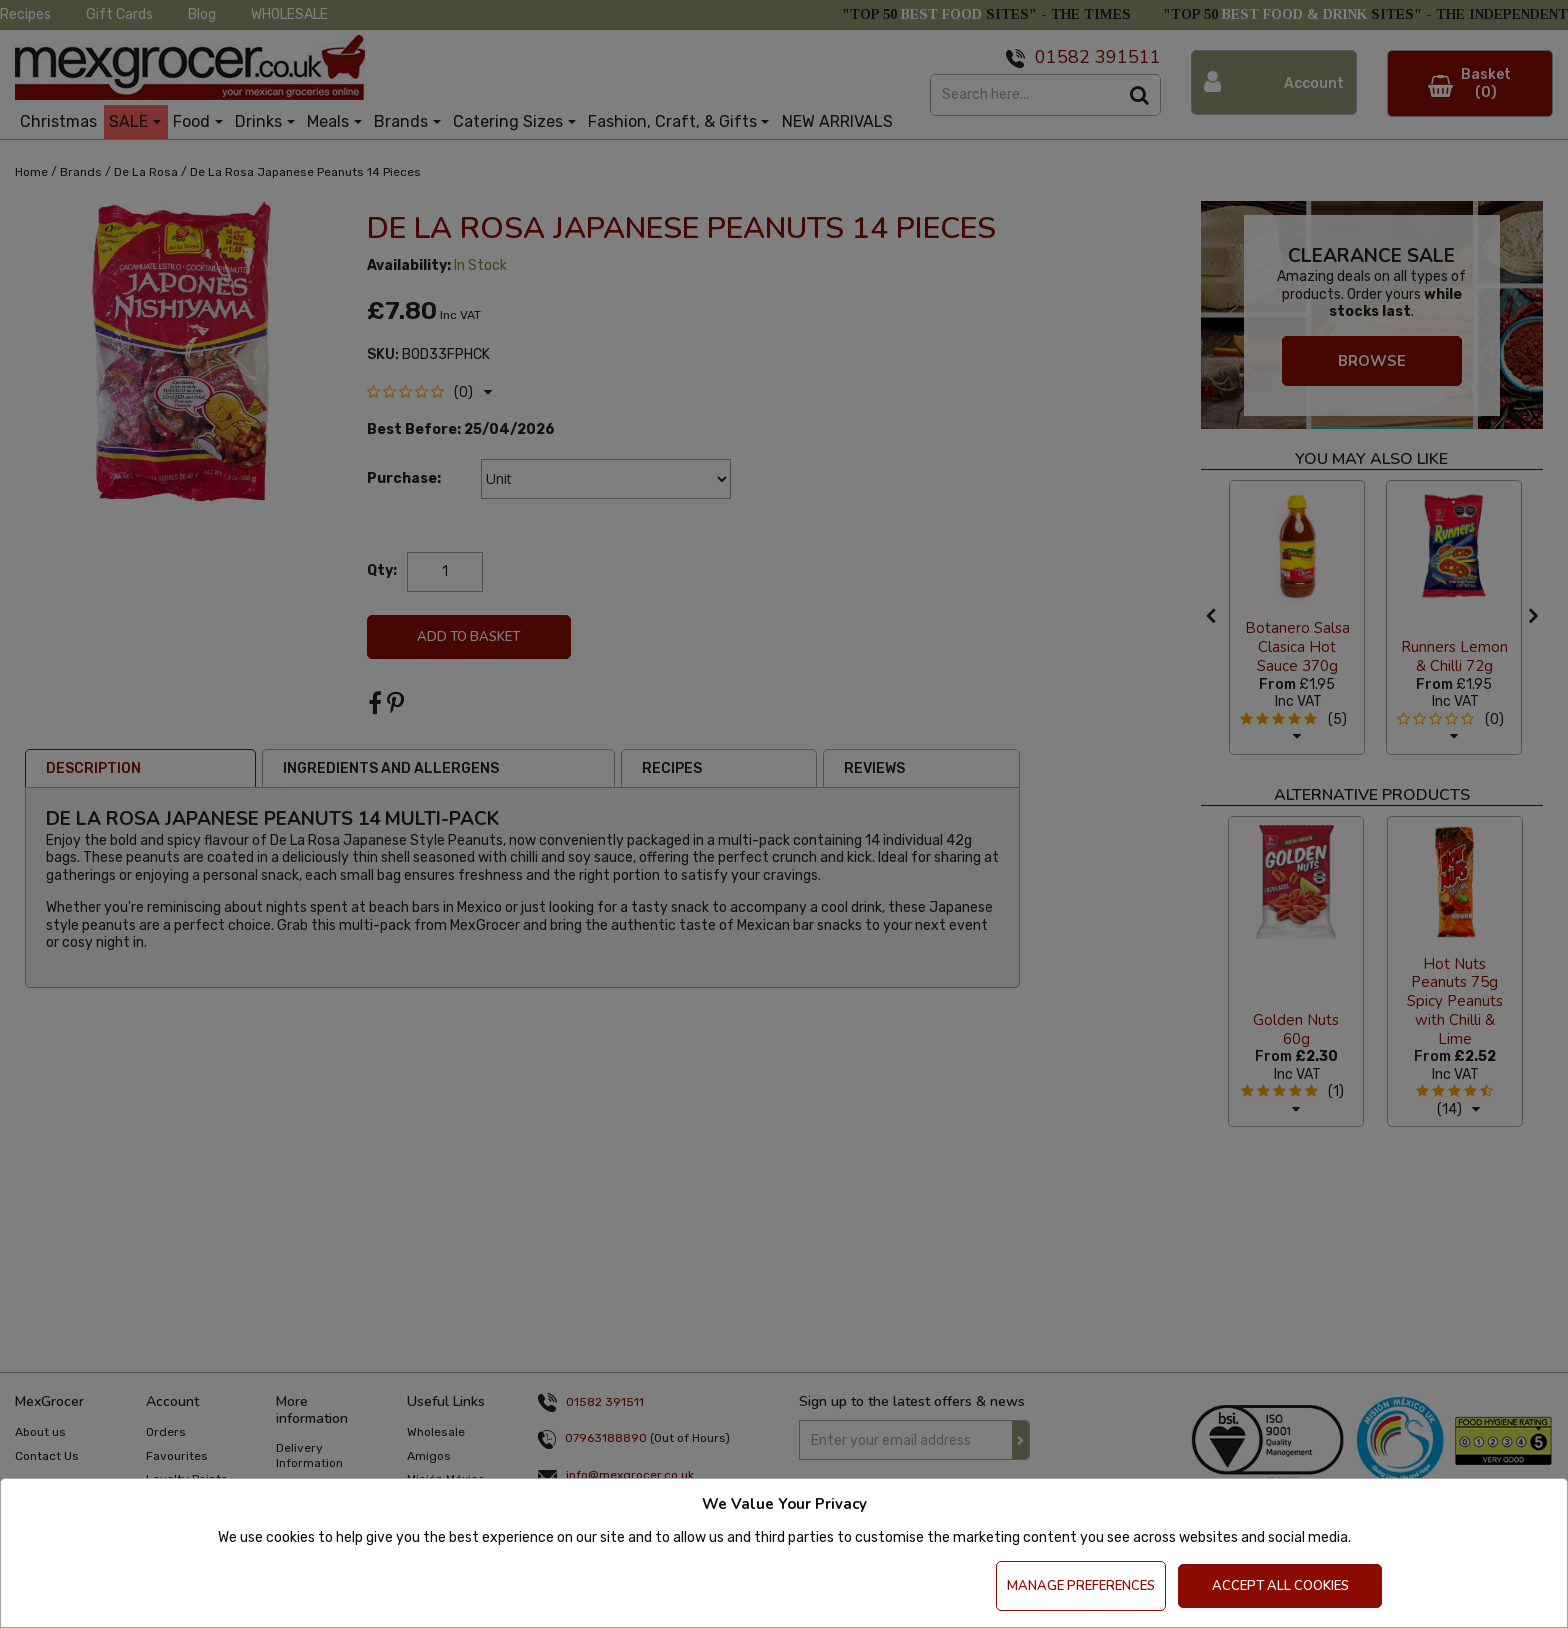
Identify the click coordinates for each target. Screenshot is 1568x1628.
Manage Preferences (1081, 1586)
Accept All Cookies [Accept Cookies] (1280, 1586)
